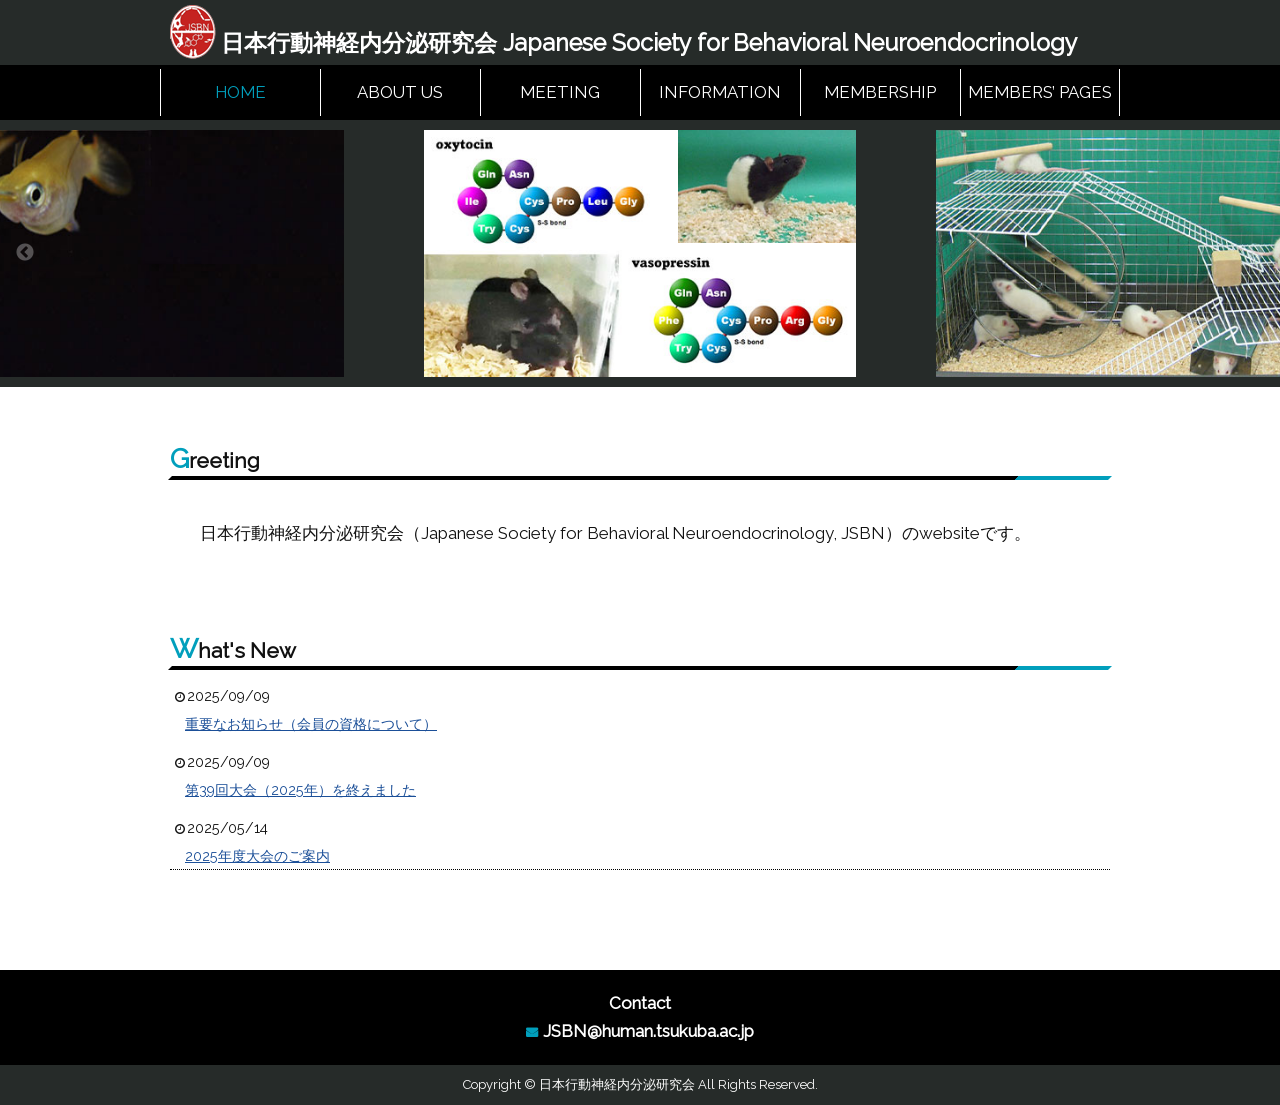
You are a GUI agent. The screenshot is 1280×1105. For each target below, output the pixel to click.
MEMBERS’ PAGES (1040, 92)
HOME (240, 92)
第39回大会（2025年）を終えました (300, 790)
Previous (25, 253)
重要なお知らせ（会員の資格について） (311, 724)
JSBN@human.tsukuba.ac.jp (648, 1031)
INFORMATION (720, 92)
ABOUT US (400, 92)
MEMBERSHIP (880, 92)
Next (1255, 253)
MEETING (560, 92)
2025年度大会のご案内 (257, 856)
